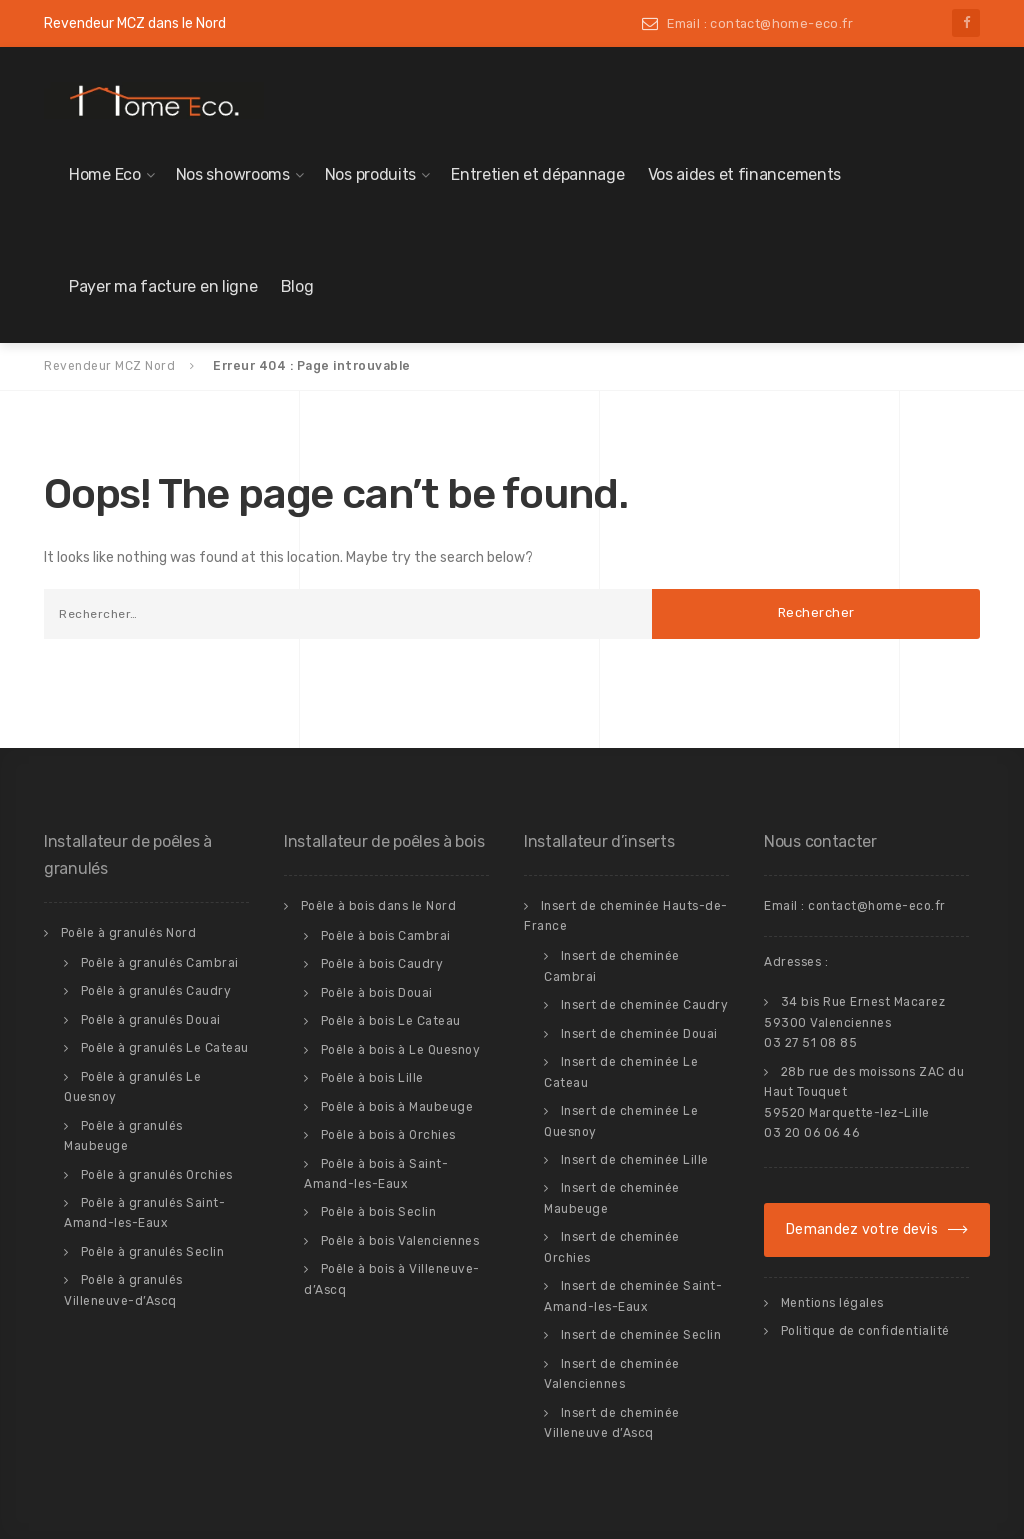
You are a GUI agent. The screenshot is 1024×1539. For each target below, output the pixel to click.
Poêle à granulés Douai (151, 1020)
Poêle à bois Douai (377, 993)
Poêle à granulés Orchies (157, 1175)
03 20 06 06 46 (811, 1133)
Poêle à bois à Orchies (388, 1135)
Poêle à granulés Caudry (156, 991)
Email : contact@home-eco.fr (760, 23)
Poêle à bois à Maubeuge (397, 1107)
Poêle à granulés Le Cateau (165, 1048)
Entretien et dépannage (537, 174)
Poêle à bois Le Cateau (391, 1021)
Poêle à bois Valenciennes (400, 1241)
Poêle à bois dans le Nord (379, 906)
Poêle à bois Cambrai (386, 936)
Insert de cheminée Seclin (641, 1335)
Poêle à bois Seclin (379, 1212)
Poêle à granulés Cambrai (160, 963)
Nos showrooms (233, 174)
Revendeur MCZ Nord (109, 366)
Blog (297, 286)
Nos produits (370, 174)
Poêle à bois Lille (372, 1078)
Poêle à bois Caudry (382, 964)
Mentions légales (832, 1303)
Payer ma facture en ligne (163, 286)
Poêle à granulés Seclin (153, 1252)
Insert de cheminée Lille (635, 1160)
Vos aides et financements (745, 174)
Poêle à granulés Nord (129, 933)
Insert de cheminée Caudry (645, 1005)
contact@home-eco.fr (877, 906)
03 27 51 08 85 (810, 1043)
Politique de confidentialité (865, 1331)
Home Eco (105, 174)
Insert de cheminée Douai (639, 1034)
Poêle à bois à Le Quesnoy (401, 1050)
